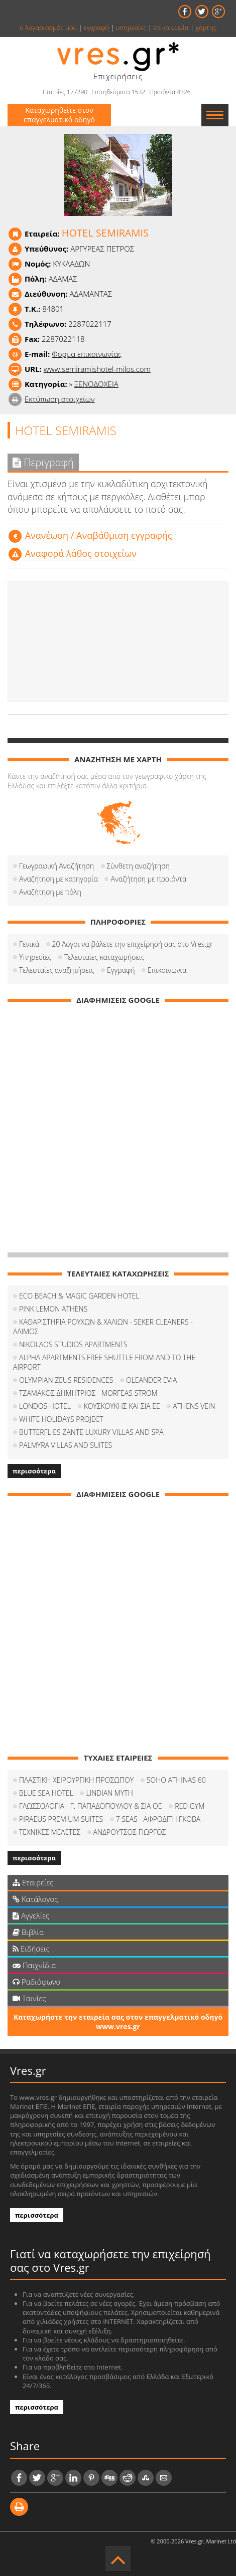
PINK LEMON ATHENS (53, 1309)
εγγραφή (96, 27)
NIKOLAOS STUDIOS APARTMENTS (73, 1344)
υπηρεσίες (131, 27)
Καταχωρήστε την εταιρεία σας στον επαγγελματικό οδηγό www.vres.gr (118, 2021)
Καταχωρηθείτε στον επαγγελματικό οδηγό (59, 114)
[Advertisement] (118, 641)
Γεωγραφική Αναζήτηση (56, 866)
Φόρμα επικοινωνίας (87, 354)
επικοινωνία (170, 27)
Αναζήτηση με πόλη (50, 892)
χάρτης (205, 27)
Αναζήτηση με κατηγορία (58, 879)
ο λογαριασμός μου (48, 27)
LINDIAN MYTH (109, 1793)
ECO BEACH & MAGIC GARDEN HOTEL (79, 1296)
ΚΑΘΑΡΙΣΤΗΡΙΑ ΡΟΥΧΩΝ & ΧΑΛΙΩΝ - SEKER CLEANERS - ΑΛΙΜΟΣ (103, 1326)
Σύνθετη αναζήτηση (138, 866)
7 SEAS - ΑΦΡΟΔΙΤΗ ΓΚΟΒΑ (158, 1819)
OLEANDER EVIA (151, 1380)
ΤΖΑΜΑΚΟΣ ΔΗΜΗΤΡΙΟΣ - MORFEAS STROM (88, 1393)
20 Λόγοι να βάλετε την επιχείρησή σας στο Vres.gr (132, 944)
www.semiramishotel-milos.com (97, 369)
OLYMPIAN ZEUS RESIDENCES (66, 1380)
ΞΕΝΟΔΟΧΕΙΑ (96, 384)
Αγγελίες (31, 1915)
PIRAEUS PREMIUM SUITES (61, 1819)
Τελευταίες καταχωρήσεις (104, 957)
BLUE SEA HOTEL (46, 1793)
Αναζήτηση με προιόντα (148, 879)
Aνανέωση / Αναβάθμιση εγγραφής (98, 535)
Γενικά (29, 944)
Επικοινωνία (167, 970)
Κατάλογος (35, 1899)
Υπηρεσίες (35, 957)
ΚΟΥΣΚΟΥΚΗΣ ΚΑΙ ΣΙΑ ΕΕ (122, 1406)
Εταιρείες (33, 1882)
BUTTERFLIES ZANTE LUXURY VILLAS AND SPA (91, 1432)
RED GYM (189, 1806)
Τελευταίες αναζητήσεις (56, 970)
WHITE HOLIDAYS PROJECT (61, 1419)
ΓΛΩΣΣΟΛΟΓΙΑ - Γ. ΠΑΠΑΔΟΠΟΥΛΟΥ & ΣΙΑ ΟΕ (90, 1806)
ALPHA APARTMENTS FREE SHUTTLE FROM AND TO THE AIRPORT (104, 1362)
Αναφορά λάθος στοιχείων (81, 553)
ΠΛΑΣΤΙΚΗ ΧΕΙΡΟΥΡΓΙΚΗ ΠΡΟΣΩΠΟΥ (76, 1780)
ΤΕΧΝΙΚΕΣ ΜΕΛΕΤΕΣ (49, 1832)
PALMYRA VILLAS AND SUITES (65, 1445)
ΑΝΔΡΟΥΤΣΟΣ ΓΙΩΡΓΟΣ (129, 1832)
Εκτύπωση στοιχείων (60, 399)
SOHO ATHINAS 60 (176, 1780)
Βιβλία (28, 1932)
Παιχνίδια (34, 1965)
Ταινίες (29, 1998)
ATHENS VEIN (194, 1406)
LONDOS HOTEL (45, 1406)
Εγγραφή (121, 970)
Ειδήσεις (31, 1949)
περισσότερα (34, 1470)
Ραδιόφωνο (36, 1982)
